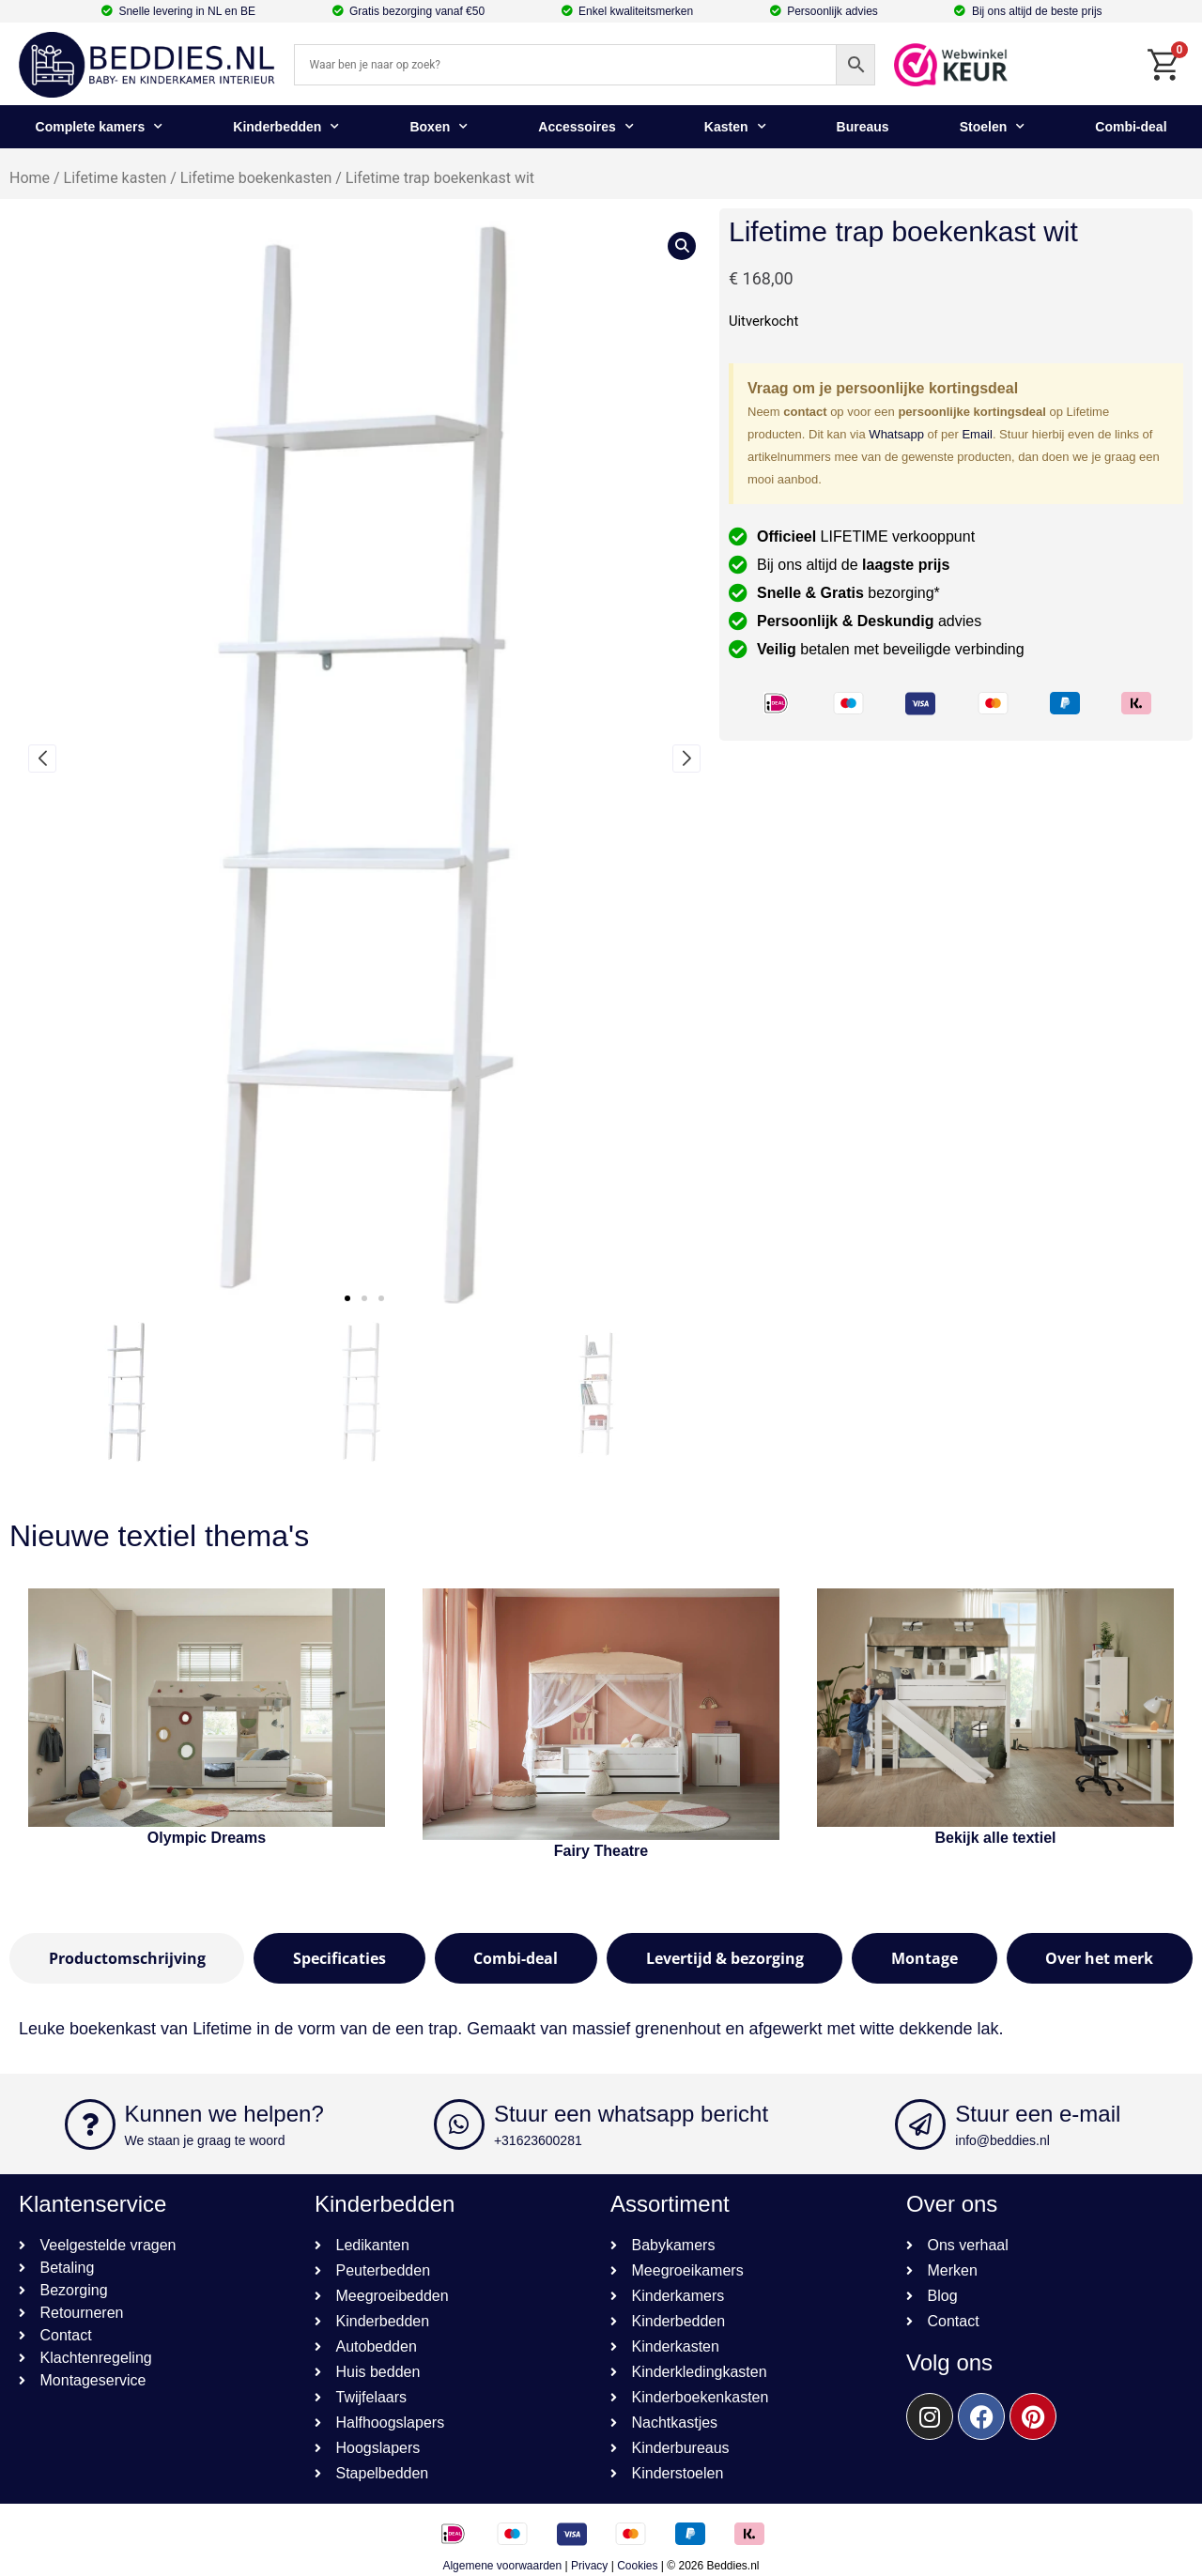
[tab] (126, 1958)
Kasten (735, 127)
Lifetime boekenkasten (255, 178)
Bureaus (863, 126)
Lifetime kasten (115, 178)
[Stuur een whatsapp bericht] (459, 2124)
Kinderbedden (286, 127)
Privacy (589, 2565)
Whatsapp (896, 434)
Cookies (637, 2565)
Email (977, 434)
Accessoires (586, 127)
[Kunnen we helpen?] (90, 2124)
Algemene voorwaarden (502, 2565)
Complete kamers (99, 127)
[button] (347, 1298)
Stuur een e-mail (1037, 2113)
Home (29, 178)
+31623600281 (538, 2140)
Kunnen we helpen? (224, 2113)
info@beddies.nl (1002, 2140)
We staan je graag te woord (205, 2140)
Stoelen (992, 127)
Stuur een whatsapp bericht (631, 2113)
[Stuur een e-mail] (920, 2124)
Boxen (438, 127)
